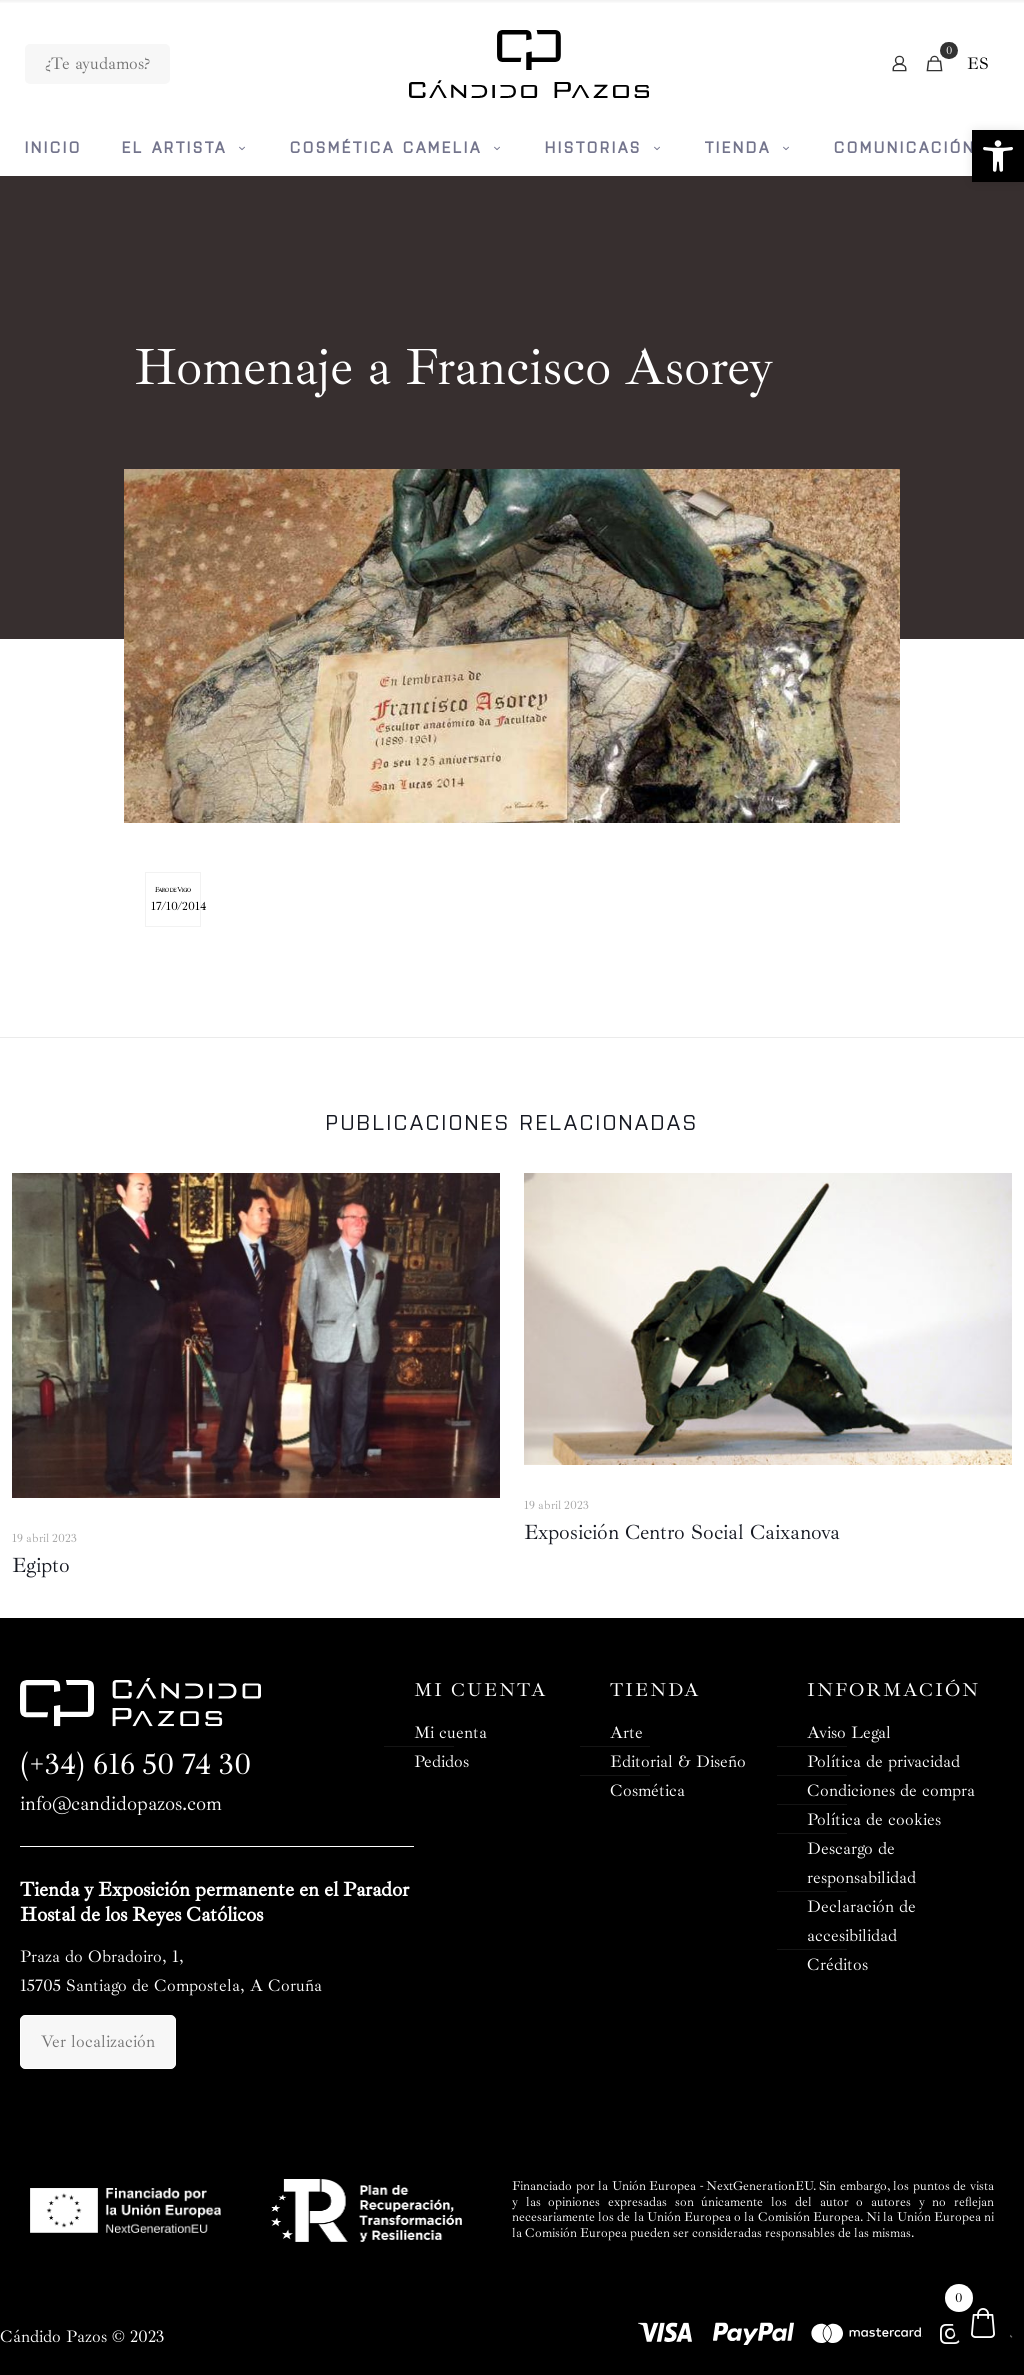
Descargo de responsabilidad (861, 1863)
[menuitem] (978, 64)
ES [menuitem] (978, 63)
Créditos (837, 1964)
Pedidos (441, 1761)
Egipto (41, 1565)
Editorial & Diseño (678, 1761)
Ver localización (98, 2041)
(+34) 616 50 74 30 (135, 1764)
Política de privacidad (883, 1761)
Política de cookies (874, 1819)
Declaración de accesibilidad (861, 1921)
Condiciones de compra (891, 1790)
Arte (626, 1732)
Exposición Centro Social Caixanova (682, 1532)
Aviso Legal (849, 1732)
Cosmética (647, 1790)
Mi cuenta (450, 1732)
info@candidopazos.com (121, 1804)
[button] (998, 156)
